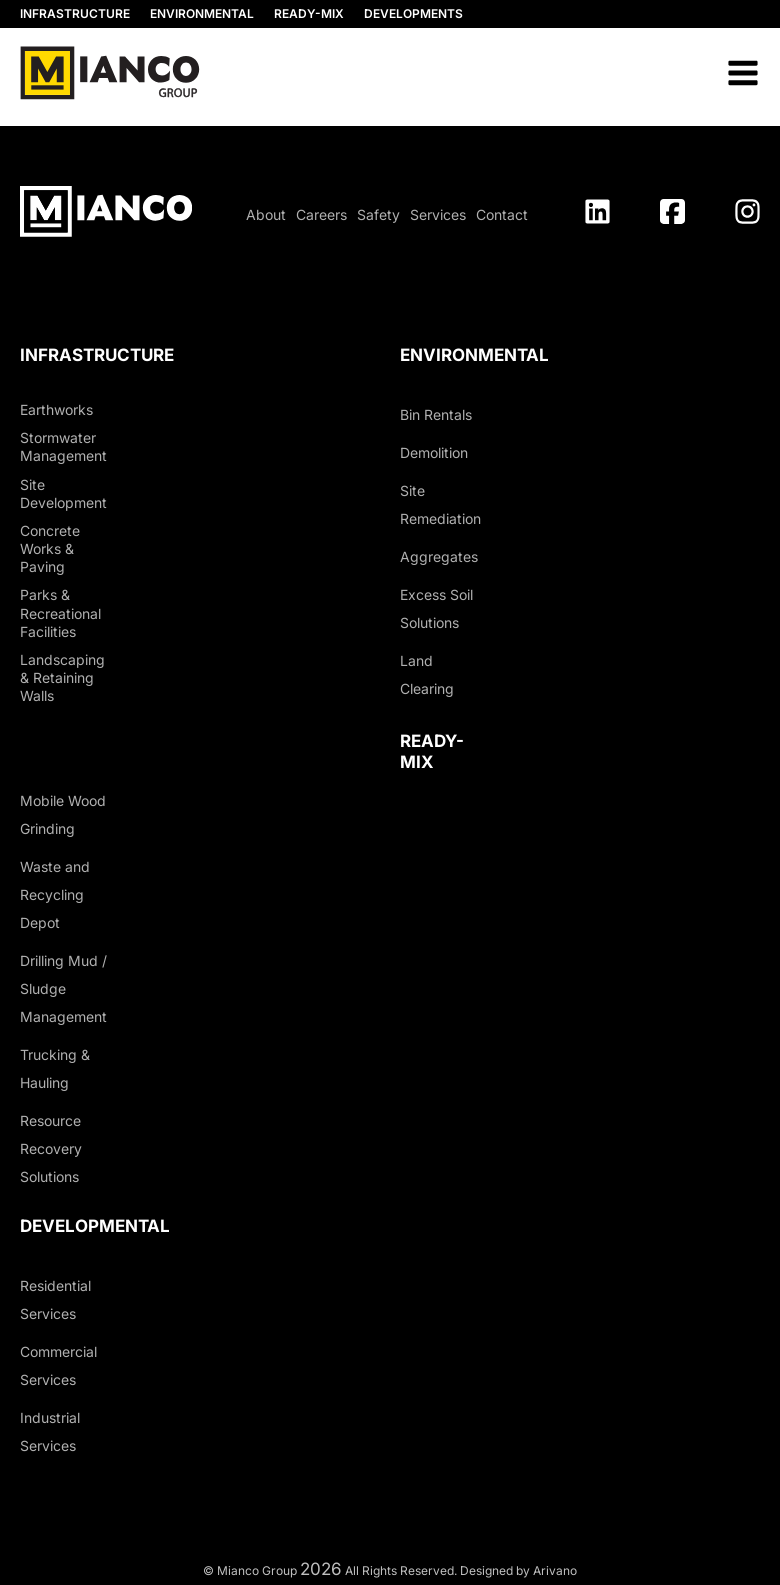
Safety (378, 214)
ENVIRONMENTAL (202, 13)
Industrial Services (50, 1431)
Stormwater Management (63, 446)
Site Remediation (440, 504)
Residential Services (55, 1299)
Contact (502, 214)
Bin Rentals (436, 414)
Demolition (434, 452)
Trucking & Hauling (55, 1068)
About (266, 214)
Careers (321, 214)
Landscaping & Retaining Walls (62, 677)
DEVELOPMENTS (413, 13)
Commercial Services (58, 1365)
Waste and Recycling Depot (55, 894)
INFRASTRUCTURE (75, 13)
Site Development (63, 493)
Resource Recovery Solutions (51, 1148)
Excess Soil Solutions (436, 608)
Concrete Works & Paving (50, 548)
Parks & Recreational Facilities (60, 612)
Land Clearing (427, 674)
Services (438, 214)
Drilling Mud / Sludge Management (63, 988)
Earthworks (56, 409)
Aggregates (439, 556)
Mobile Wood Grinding (63, 814)
